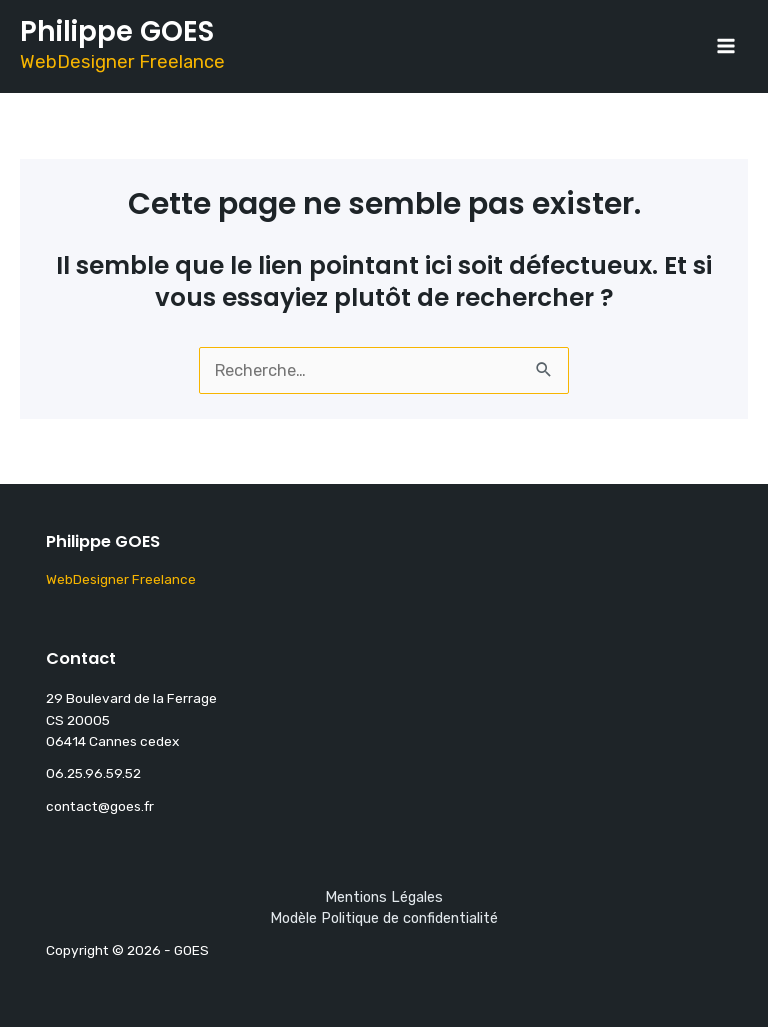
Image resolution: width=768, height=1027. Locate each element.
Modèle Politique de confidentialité (384, 918)
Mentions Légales (384, 897)
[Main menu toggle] (725, 46)
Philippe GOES (117, 31)
